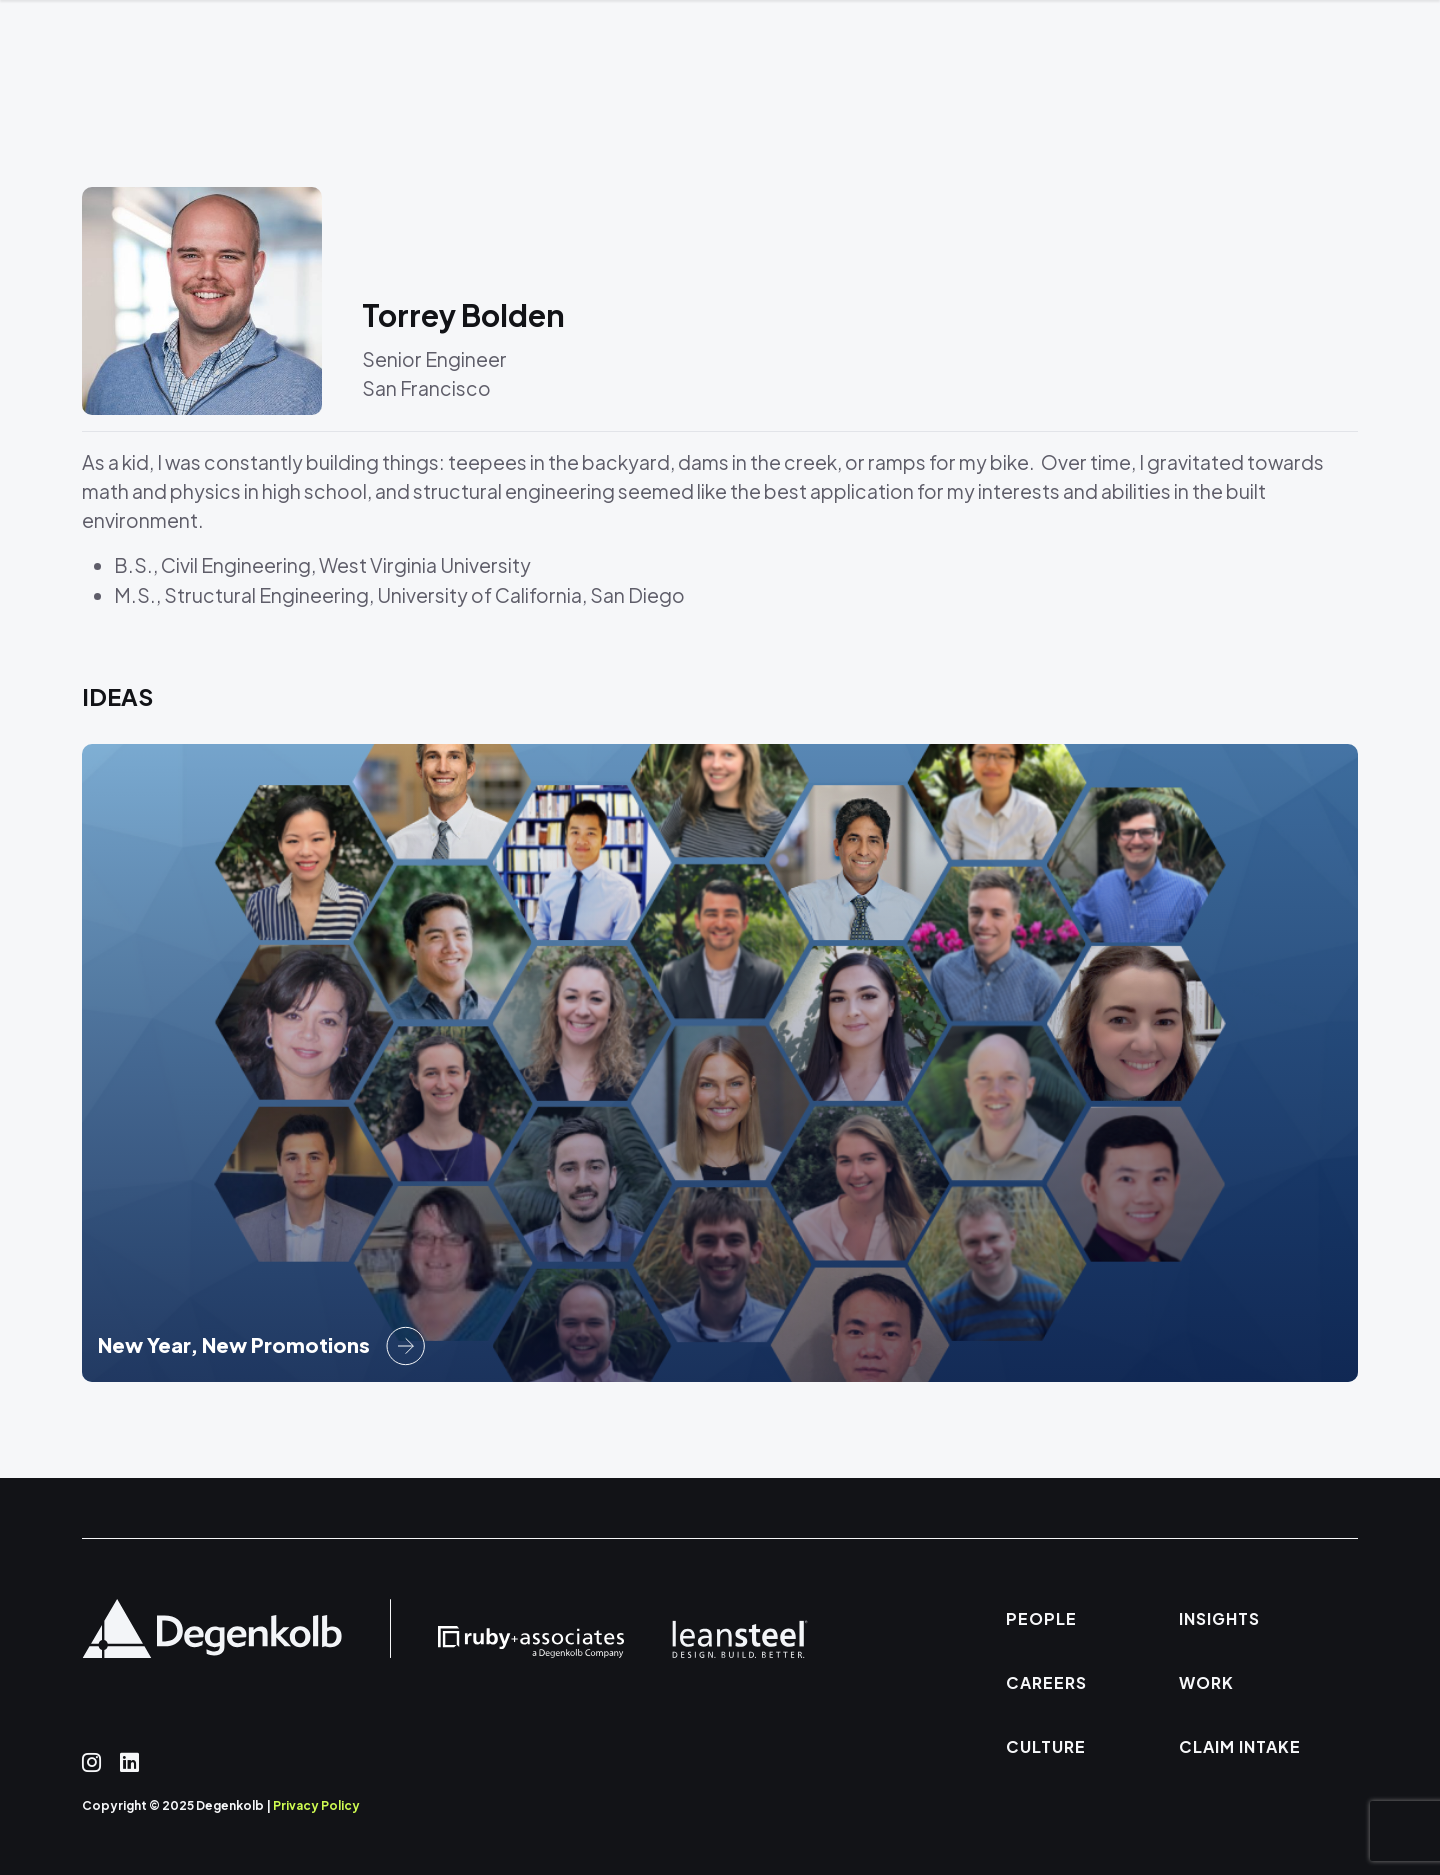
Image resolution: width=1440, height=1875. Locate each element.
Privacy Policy (316, 1805)
